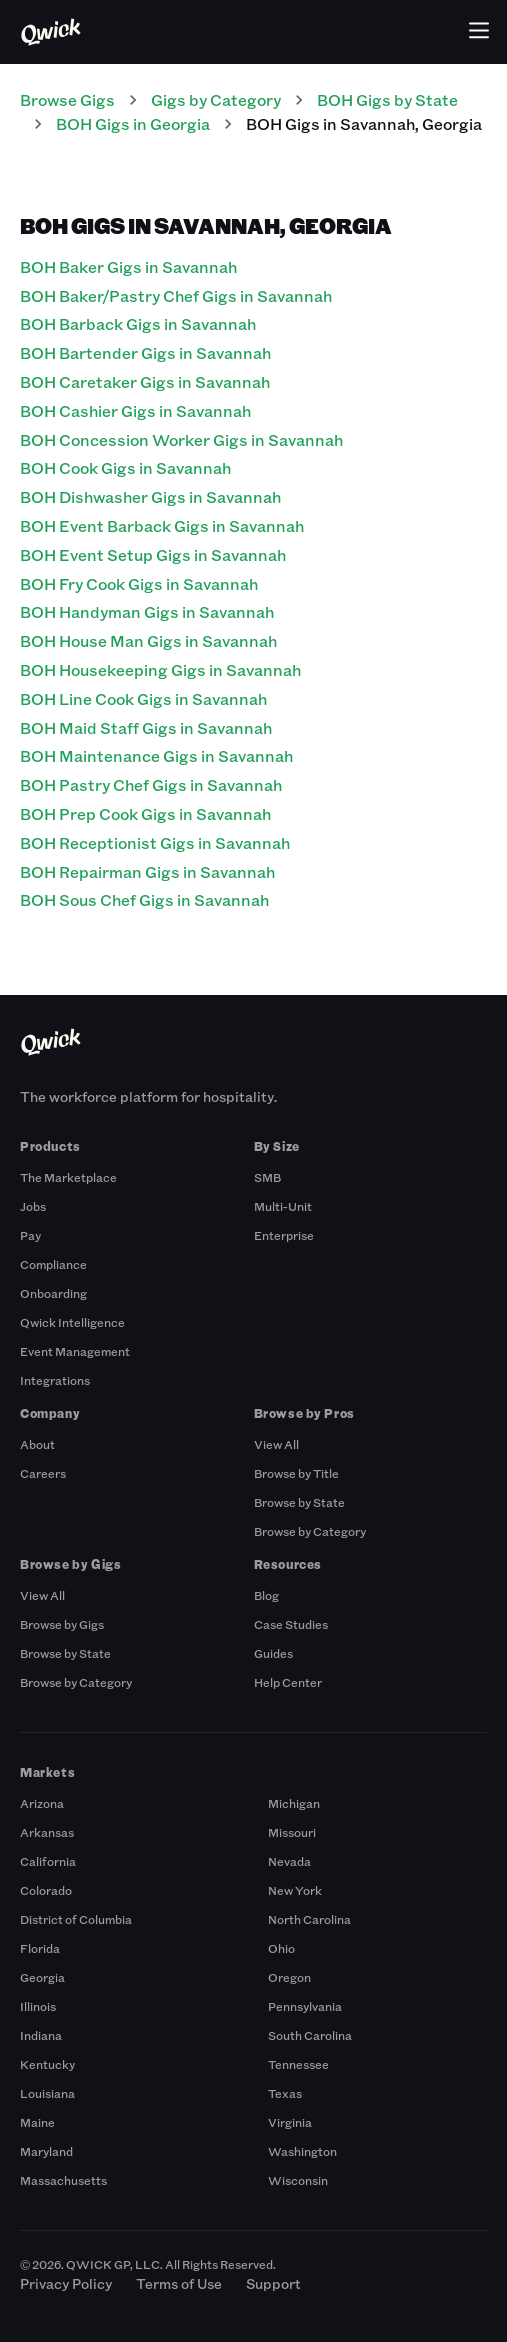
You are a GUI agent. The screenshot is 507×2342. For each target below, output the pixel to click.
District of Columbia (76, 1919)
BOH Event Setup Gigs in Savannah (153, 554)
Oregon (289, 1977)
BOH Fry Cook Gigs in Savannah (139, 583)
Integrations (55, 1380)
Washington (302, 2151)
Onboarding (53, 1293)
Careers (43, 1473)
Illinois (38, 2006)
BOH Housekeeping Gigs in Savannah (160, 669)
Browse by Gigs (62, 1624)
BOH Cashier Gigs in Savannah (135, 410)
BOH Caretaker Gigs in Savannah (145, 381)
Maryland (46, 2151)
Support (273, 2283)
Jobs (33, 1206)
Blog (266, 1595)
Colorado (46, 1890)
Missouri (292, 1832)
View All (276, 1444)
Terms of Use (179, 2283)
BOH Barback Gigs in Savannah (138, 323)
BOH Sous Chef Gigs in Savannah (144, 899)
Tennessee (298, 2064)
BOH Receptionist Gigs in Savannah (155, 842)
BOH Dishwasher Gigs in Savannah (150, 496)
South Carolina (310, 2035)
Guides (273, 1653)
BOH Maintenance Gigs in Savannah (156, 755)
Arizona (42, 1803)
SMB (267, 1177)
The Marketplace (68, 1177)
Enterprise (284, 1235)
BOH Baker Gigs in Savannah (128, 266)
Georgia (42, 1977)
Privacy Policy (66, 2283)
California (48, 1861)
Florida (40, 1948)
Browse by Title (296, 1473)
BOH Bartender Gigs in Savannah (145, 352)
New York (295, 1890)
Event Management (75, 1351)
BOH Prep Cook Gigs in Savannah (145, 813)
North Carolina (309, 1919)
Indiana (41, 2035)
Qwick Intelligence (72, 1322)
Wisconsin (298, 2180)
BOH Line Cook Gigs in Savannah (143, 698)
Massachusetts (63, 2180)
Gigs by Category (216, 99)
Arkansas (47, 1832)
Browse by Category (310, 1531)
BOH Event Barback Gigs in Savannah (162, 525)
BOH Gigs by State (387, 99)
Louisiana (47, 2093)
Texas (285, 2093)
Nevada (289, 1861)
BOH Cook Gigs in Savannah (125, 467)
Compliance (53, 1264)
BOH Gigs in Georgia (133, 123)
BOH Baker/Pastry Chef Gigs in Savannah (176, 295)
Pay (30, 1235)
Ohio (281, 1948)
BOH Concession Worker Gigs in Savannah (181, 439)
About (37, 1444)
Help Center (288, 1682)
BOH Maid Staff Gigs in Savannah (146, 727)
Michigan (294, 1803)
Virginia (290, 2122)
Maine (37, 2122)
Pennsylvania (305, 2006)
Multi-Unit (283, 1206)
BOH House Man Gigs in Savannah (148, 640)
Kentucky (47, 2064)
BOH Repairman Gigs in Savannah (147, 871)
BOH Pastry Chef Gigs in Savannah (151, 784)
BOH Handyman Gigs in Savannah (147, 611)
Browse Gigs (67, 99)
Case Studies (291, 1624)
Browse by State (299, 1502)
